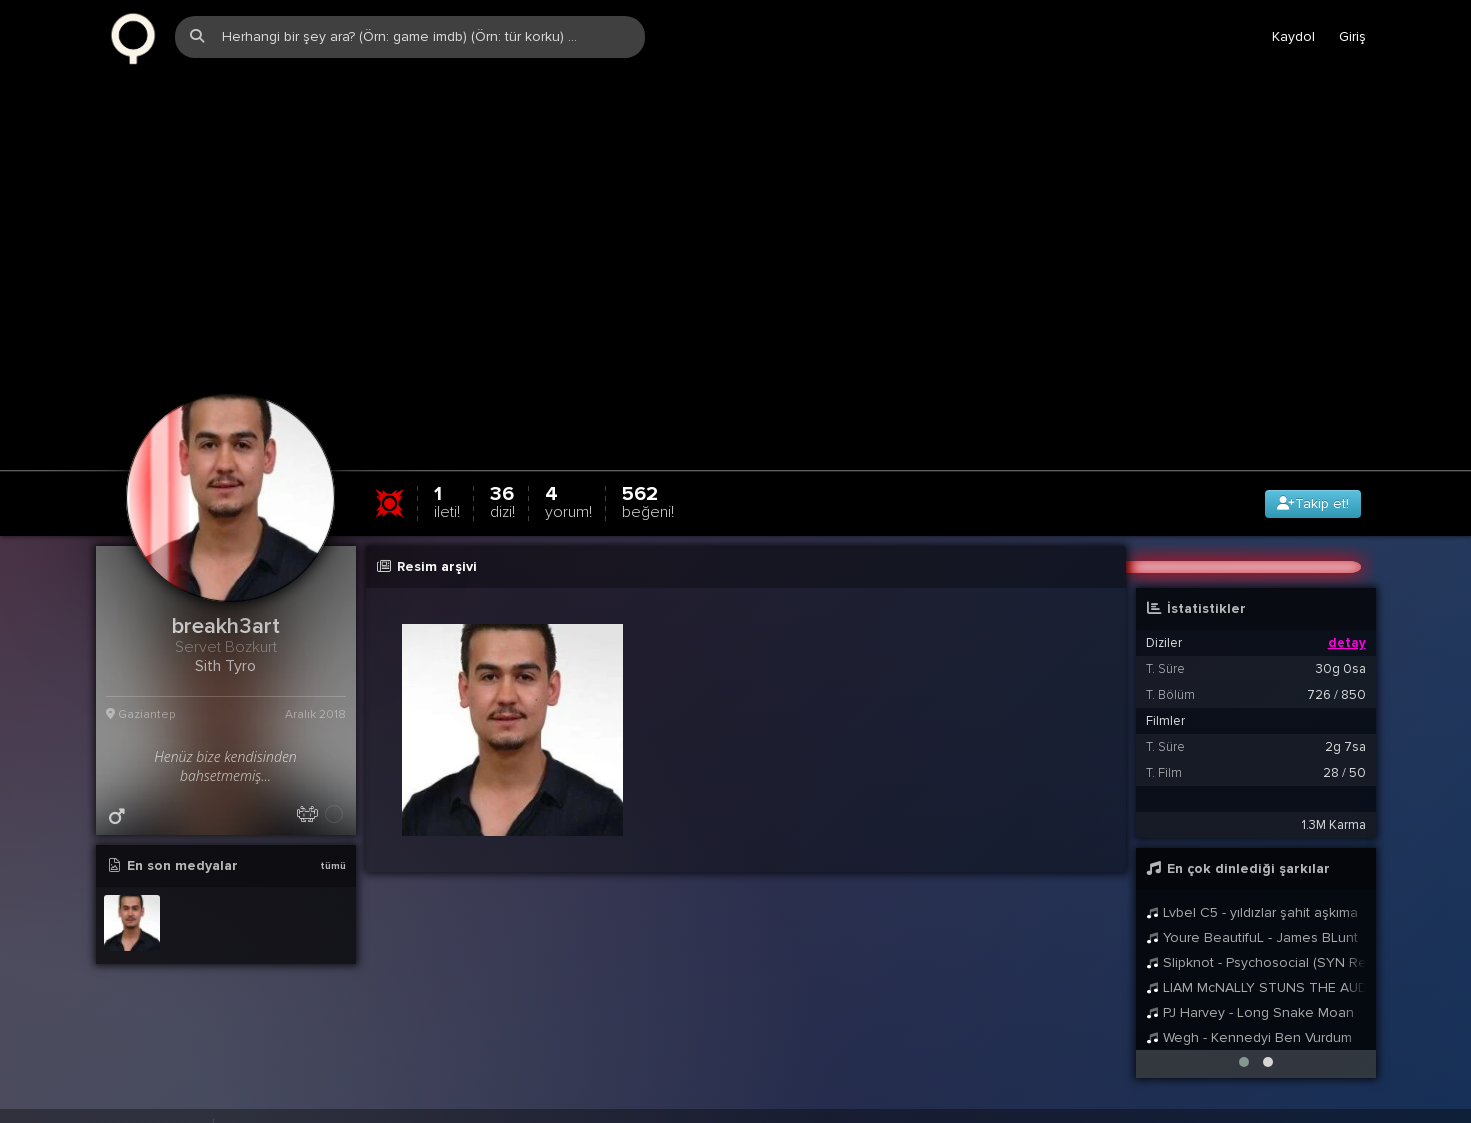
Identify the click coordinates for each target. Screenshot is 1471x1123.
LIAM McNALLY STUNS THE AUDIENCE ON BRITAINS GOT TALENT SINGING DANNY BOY (1256, 973)
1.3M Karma (1334, 811)
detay (1347, 629)
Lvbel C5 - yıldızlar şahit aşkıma (1252, 898)
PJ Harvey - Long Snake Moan (1250, 998)
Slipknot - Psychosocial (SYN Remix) (1256, 948)
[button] (1244, 1048)
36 (502, 487)
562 (648, 487)
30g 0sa (1341, 655)
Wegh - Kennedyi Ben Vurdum (1249, 1023)
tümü (333, 852)
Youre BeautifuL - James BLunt (1252, 923)
